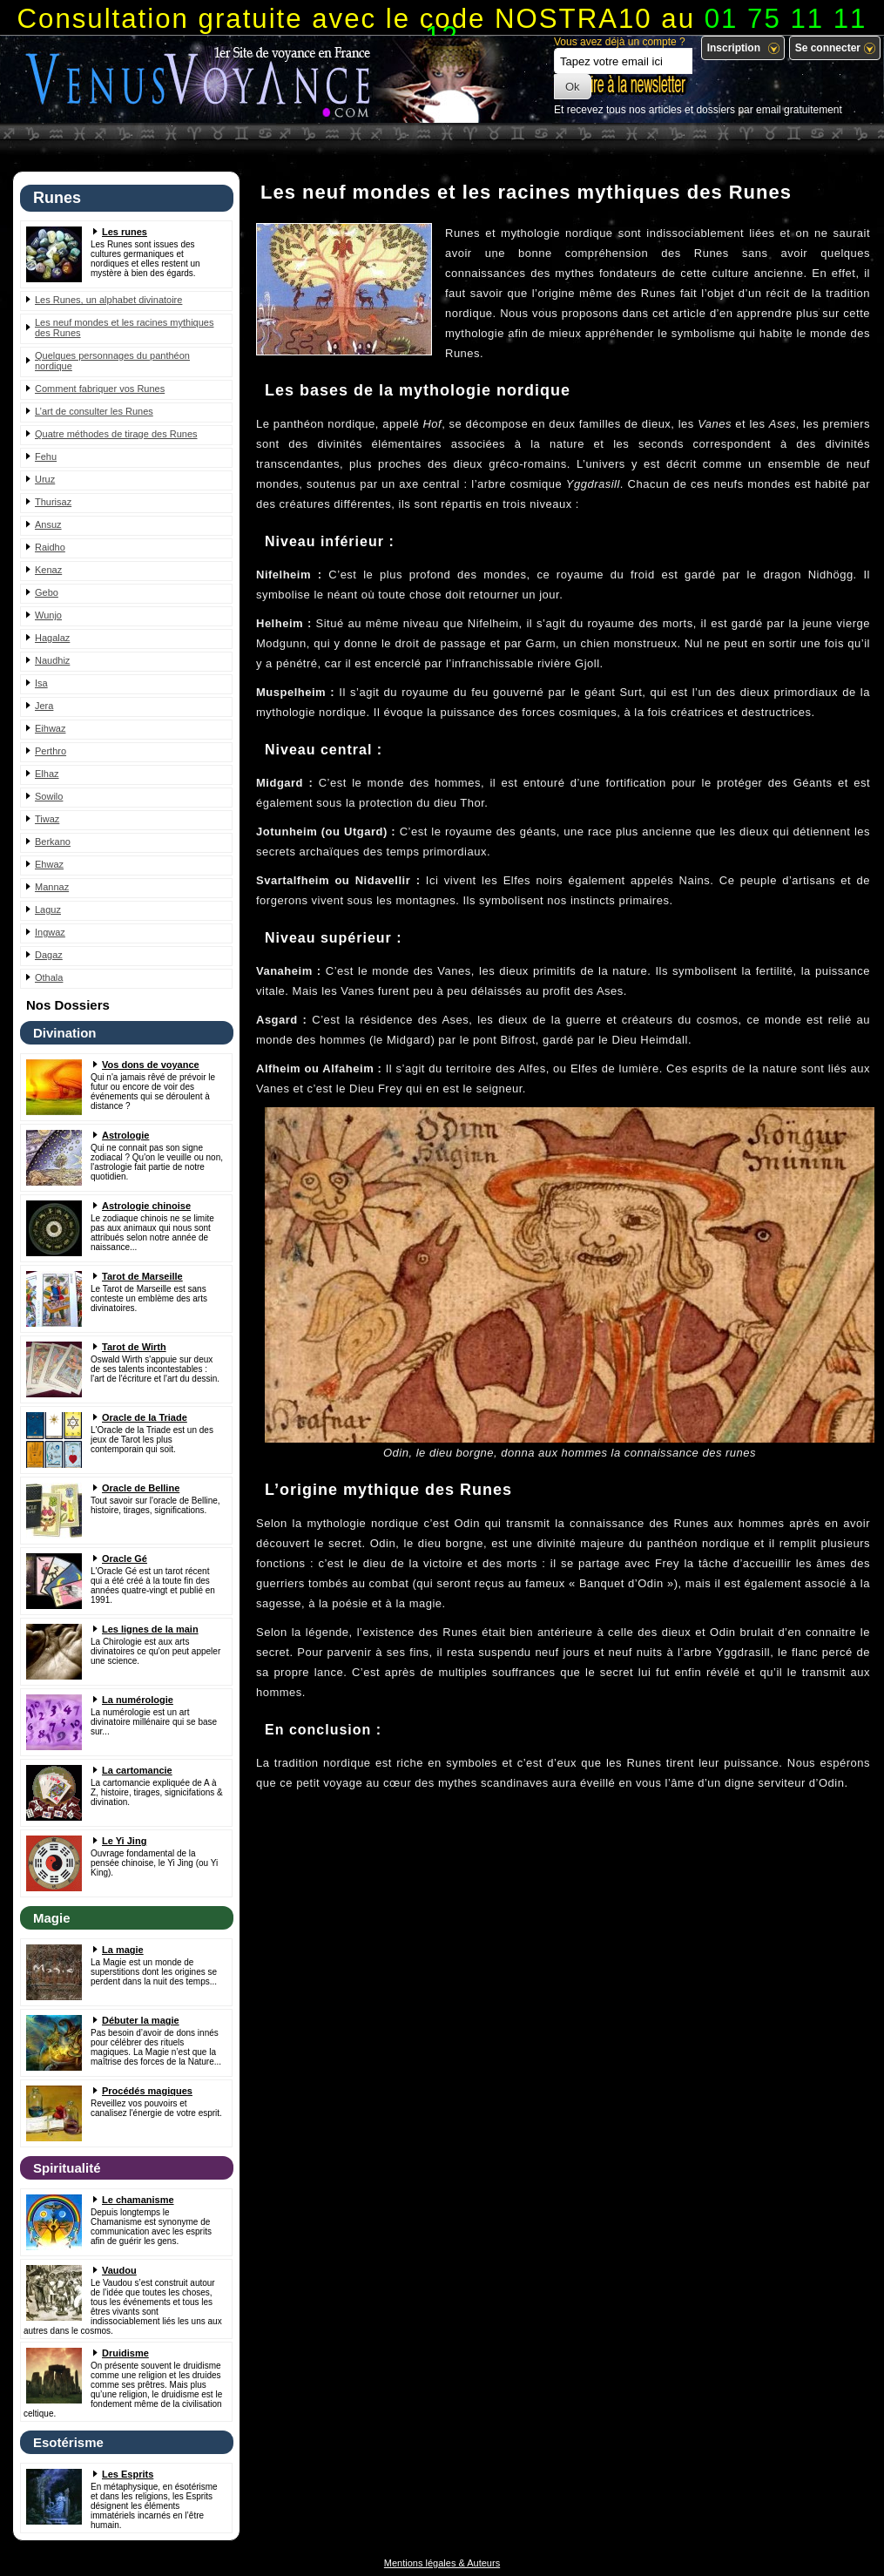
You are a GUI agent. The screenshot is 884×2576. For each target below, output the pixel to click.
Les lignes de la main (150, 1629)
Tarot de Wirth (134, 1347)
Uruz (45, 479)
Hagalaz (52, 637)
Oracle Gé (124, 1558)
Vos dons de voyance (150, 1064)
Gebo (46, 592)
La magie (123, 1949)
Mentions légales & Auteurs (442, 2563)
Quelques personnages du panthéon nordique (112, 360)
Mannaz (52, 887)
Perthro (50, 751)
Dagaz (49, 955)
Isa (41, 683)
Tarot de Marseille (142, 1276)
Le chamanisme (138, 2199)
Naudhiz (52, 660)
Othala (49, 977)
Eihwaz (50, 728)
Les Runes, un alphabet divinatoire (108, 299)
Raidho (50, 547)
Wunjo (48, 615)
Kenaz (48, 570)
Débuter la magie (140, 2020)
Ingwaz (50, 932)
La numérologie (137, 1699)
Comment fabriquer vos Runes (100, 388)
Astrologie (125, 1135)
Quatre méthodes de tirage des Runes (116, 434)
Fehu (46, 456)
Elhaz (47, 773)
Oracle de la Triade (144, 1417)
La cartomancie (137, 1770)
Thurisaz (53, 502)
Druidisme (125, 2353)
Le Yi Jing (124, 1841)
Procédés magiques (147, 2091)
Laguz (48, 909)
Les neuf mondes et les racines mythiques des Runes (124, 327)
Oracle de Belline (140, 1488)
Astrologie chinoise (146, 1205)
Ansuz (48, 524)
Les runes (124, 231)
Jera (44, 705)
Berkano (53, 841)
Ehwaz (49, 864)
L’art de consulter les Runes (94, 411)
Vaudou (119, 2270)
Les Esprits (127, 2474)
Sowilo (49, 796)
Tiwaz (47, 819)
